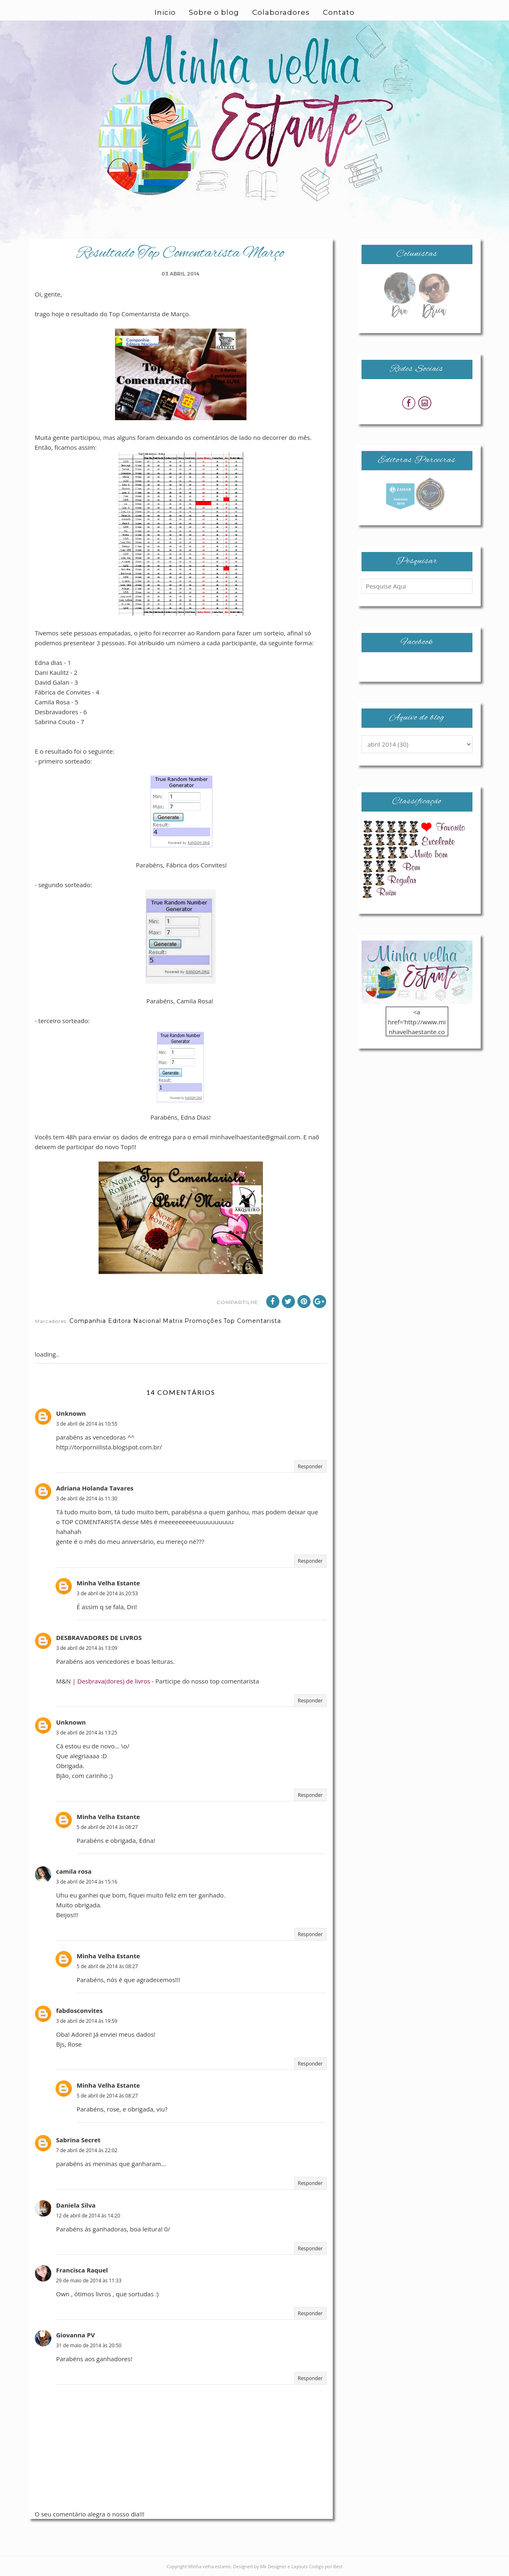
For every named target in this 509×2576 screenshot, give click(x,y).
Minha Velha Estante (108, 1583)
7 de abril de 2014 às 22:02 (86, 2150)
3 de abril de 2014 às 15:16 (86, 1881)
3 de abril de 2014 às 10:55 (86, 1423)
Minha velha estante (209, 2566)
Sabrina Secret (78, 2140)
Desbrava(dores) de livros (113, 1681)
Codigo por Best (326, 2566)
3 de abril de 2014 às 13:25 (86, 1732)
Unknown (71, 1413)
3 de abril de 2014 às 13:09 (86, 1647)
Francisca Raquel (82, 2270)
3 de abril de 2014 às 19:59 (86, 2020)
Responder (310, 1466)
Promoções (203, 1321)
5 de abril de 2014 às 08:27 (107, 1827)
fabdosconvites (79, 2010)
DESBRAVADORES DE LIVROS (99, 1637)
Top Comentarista (252, 1321)
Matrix (173, 1321)
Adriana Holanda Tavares (95, 1488)
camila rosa (74, 1871)
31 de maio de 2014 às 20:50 (89, 2345)
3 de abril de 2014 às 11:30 (86, 1498)
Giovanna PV (75, 2335)
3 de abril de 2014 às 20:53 (107, 1593)
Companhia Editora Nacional (115, 1321)
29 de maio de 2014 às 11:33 (89, 2280)
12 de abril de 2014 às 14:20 (88, 2215)
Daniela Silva (76, 2205)
